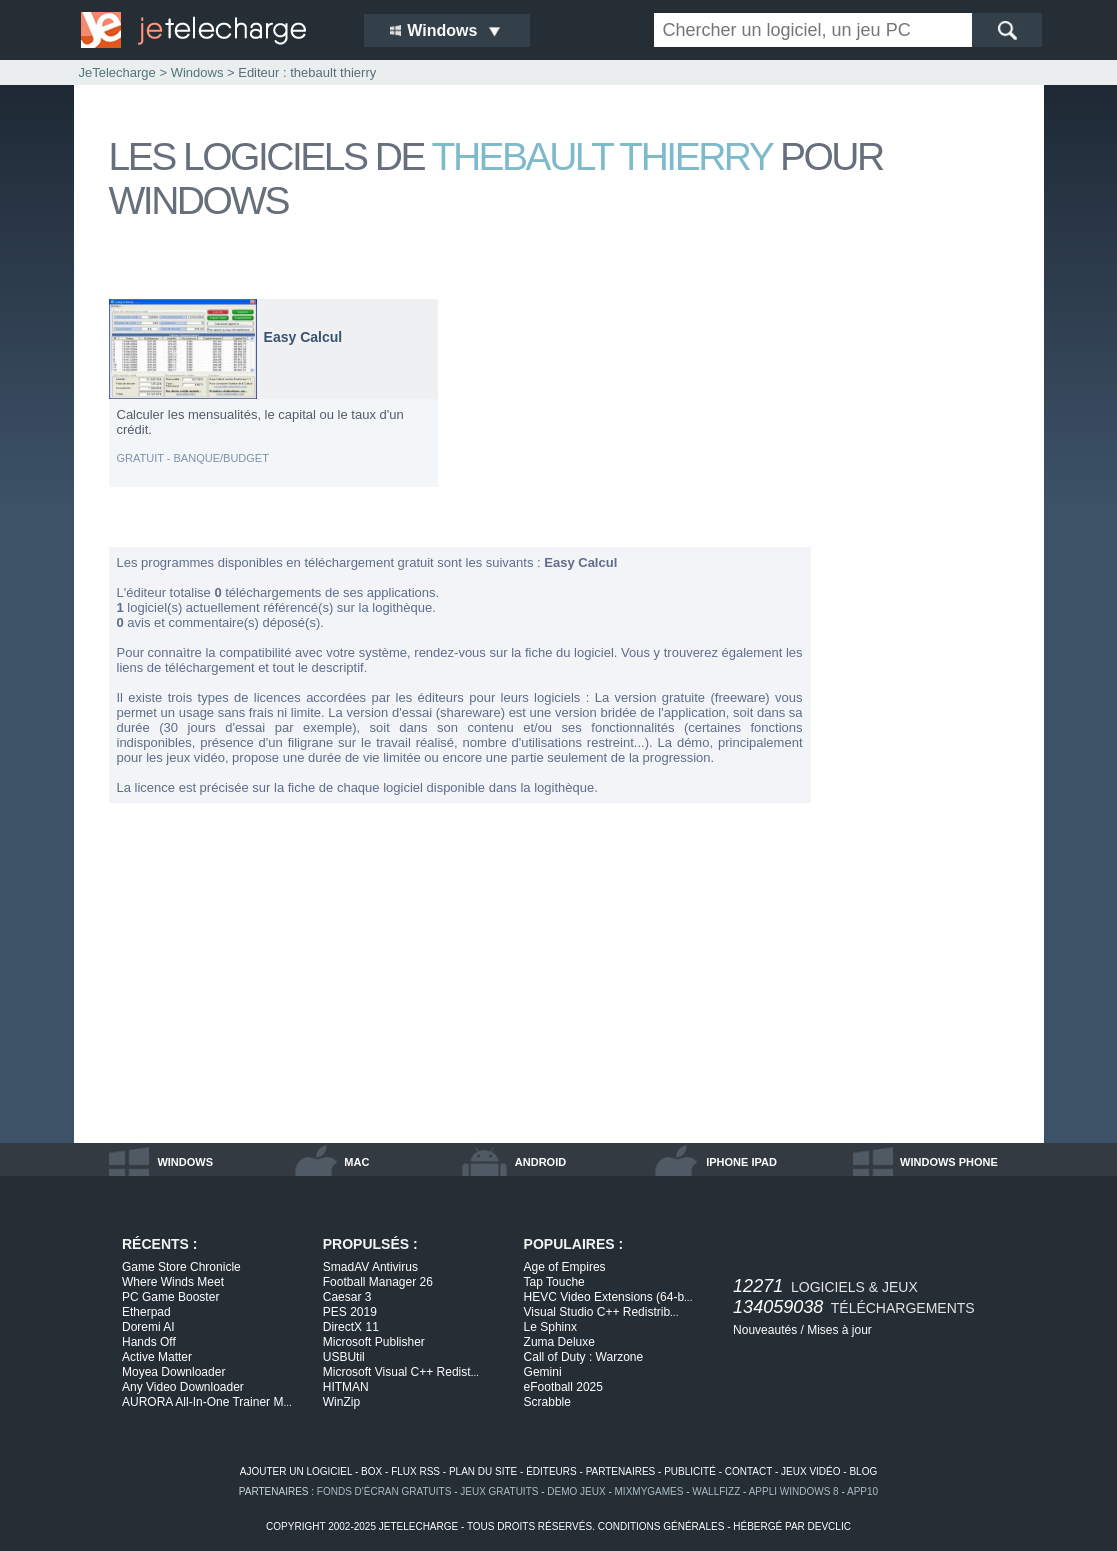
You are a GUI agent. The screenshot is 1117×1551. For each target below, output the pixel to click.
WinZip (341, 1402)
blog (863, 1471)
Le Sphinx (550, 1327)
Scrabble (547, 1402)
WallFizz (716, 1491)
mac (356, 1162)
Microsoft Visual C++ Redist (401, 1372)
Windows (197, 72)
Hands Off (149, 1342)
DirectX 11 (351, 1327)
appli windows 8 (794, 1491)
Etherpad (146, 1312)
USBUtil (344, 1357)
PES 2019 (350, 1312)
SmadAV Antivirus (370, 1267)
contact (748, 1471)
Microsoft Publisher (374, 1342)
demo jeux (576, 1491)
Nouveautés (765, 1330)
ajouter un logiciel (296, 1471)
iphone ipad (741, 1162)
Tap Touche (554, 1282)
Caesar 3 (347, 1297)
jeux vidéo (810, 1471)
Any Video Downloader (183, 1387)
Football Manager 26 (378, 1282)
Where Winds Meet (173, 1282)
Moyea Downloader (173, 1372)
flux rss (415, 1471)
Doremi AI (148, 1327)
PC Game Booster (170, 1297)
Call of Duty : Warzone (584, 1357)
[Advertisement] (929, 598)
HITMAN (346, 1387)
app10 (862, 1491)
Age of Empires (565, 1267)
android (540, 1162)
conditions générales (661, 1526)
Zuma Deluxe (559, 1342)
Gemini (543, 1372)
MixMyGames (649, 1491)
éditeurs (551, 1471)
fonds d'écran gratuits (384, 1491)
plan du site (483, 1471)
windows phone (949, 1162)
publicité (690, 1471)
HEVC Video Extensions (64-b (608, 1297)
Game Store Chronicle (181, 1267)
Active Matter (157, 1357)
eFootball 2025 (563, 1387)
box (371, 1471)
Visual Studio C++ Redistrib (601, 1312)
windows (185, 1162)
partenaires (621, 1471)
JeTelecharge (117, 72)
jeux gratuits (499, 1491)
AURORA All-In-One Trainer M (207, 1402)
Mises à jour (839, 1330)
